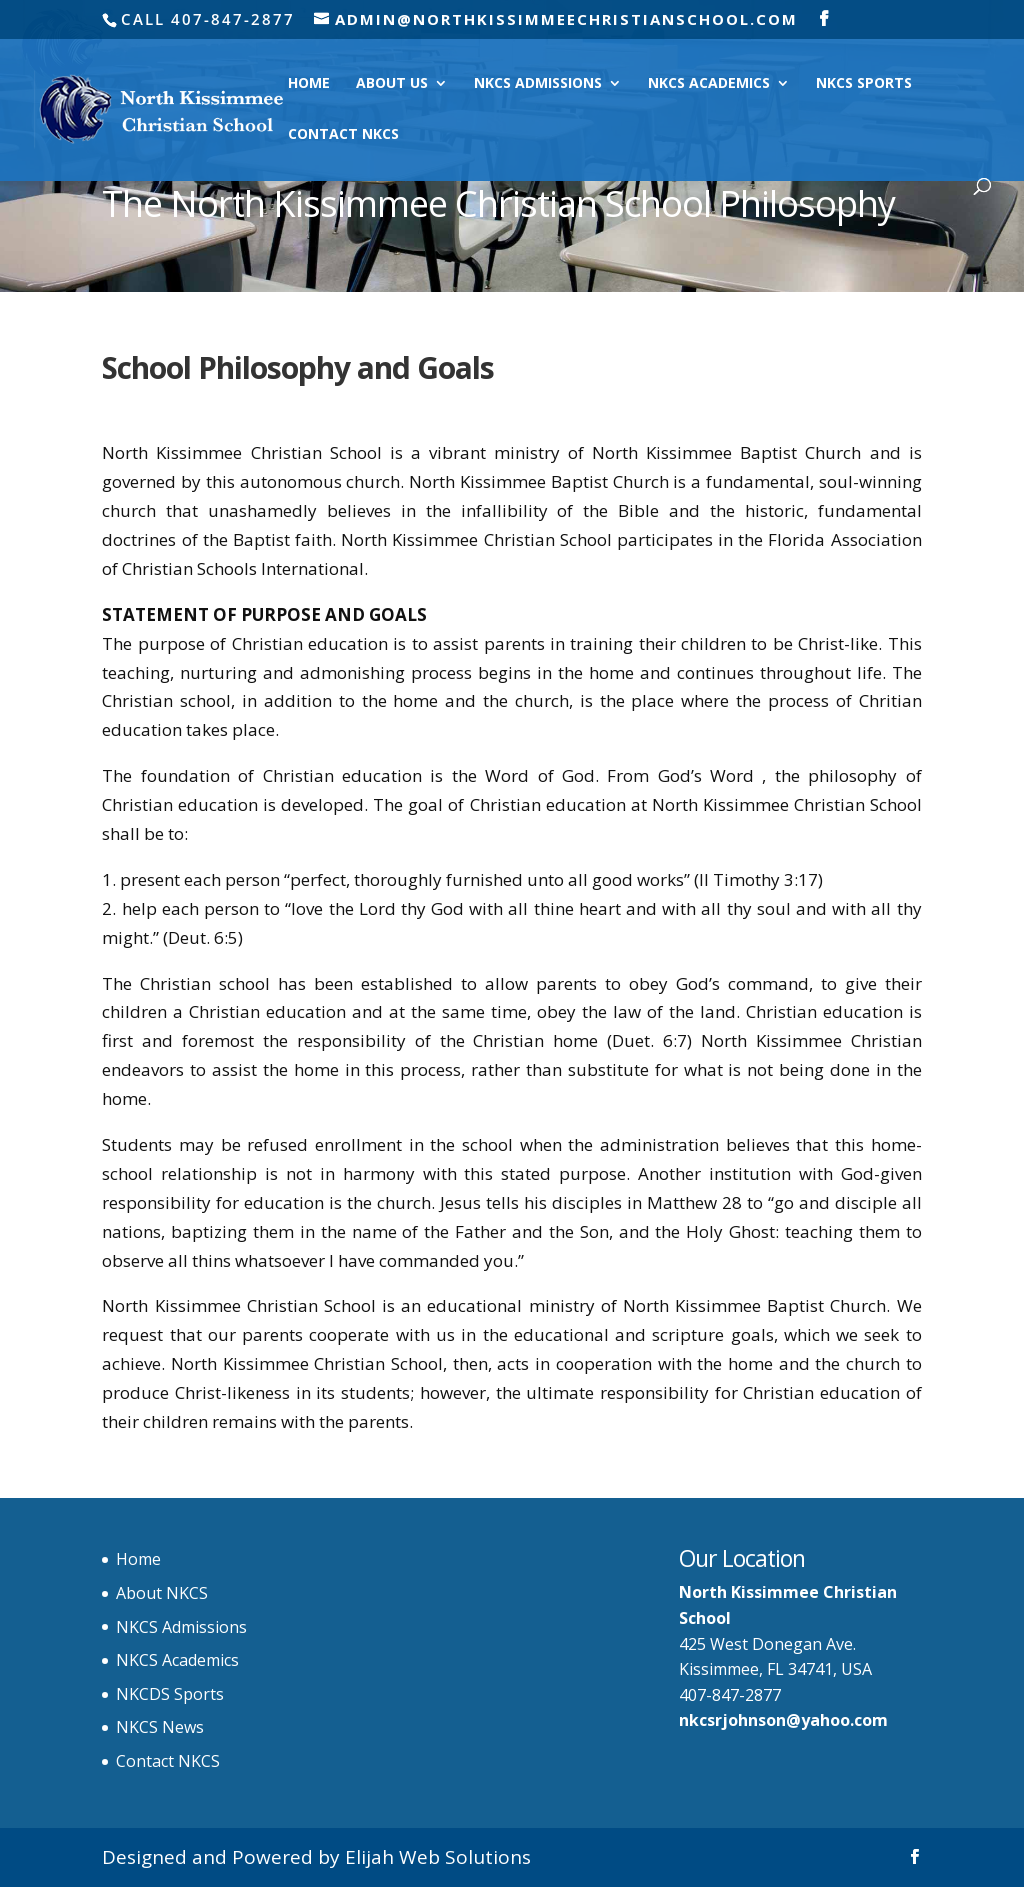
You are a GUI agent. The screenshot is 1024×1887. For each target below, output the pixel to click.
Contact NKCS (343, 135)
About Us (392, 84)
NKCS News (160, 1727)
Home (309, 84)
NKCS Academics (709, 84)
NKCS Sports (864, 84)
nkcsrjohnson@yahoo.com (783, 1720)
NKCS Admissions (538, 84)
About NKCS (162, 1593)
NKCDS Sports (170, 1694)
